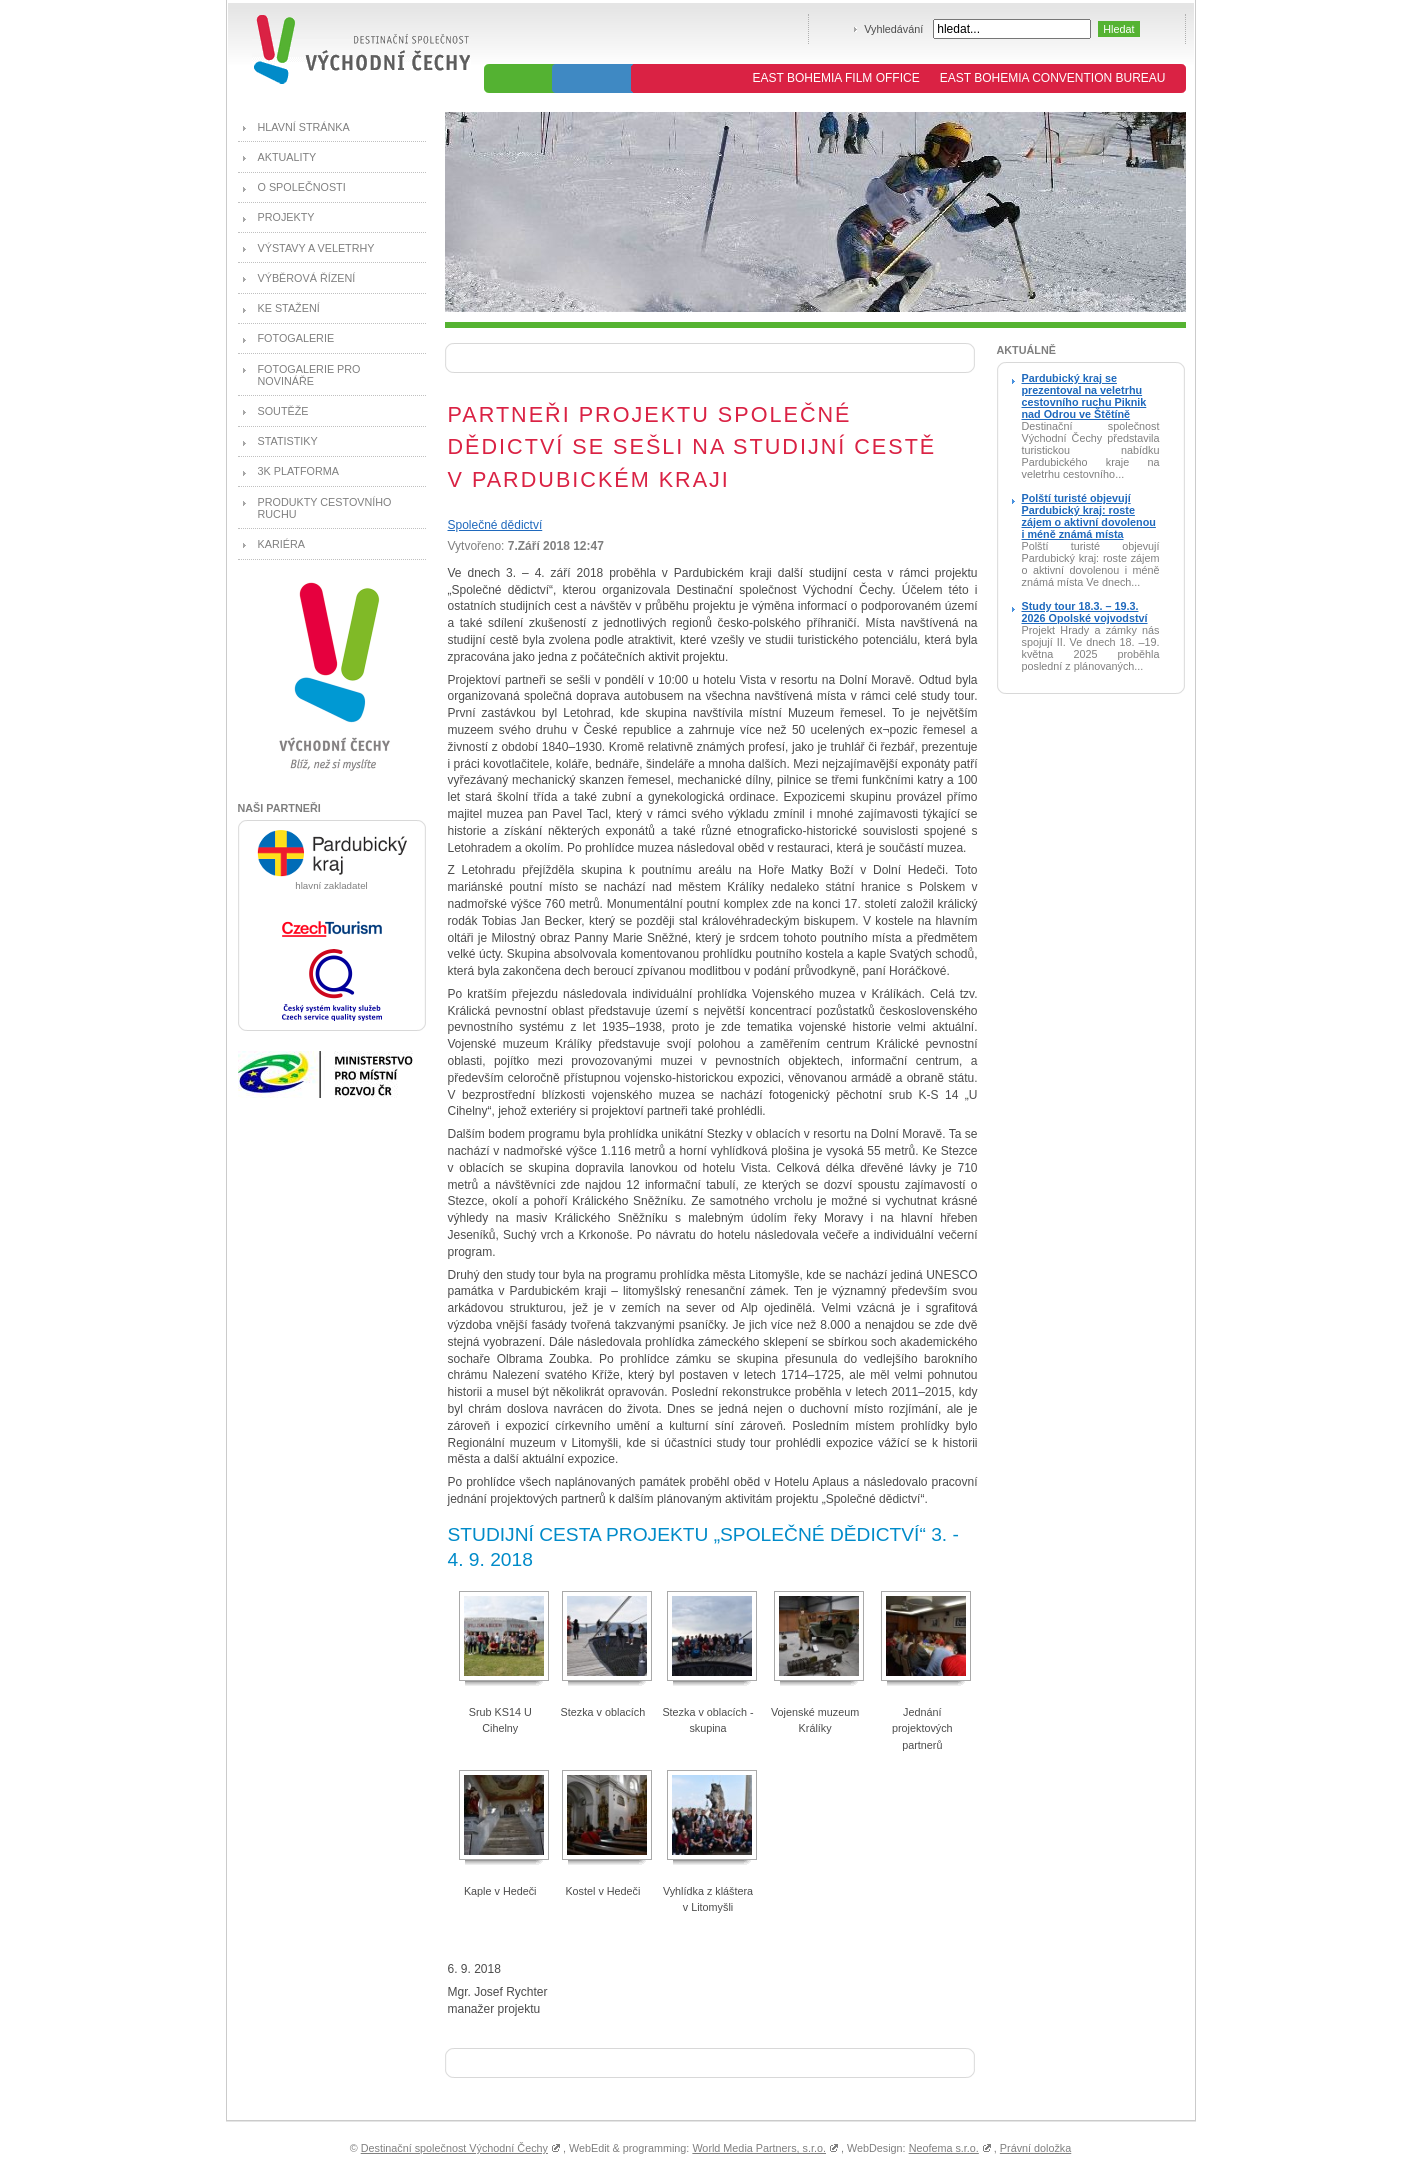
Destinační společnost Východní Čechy (454, 2148)
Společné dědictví (495, 525)
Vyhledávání (893, 29)
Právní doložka (1035, 2148)
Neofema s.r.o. (944, 2148)
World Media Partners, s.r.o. (759, 2148)
